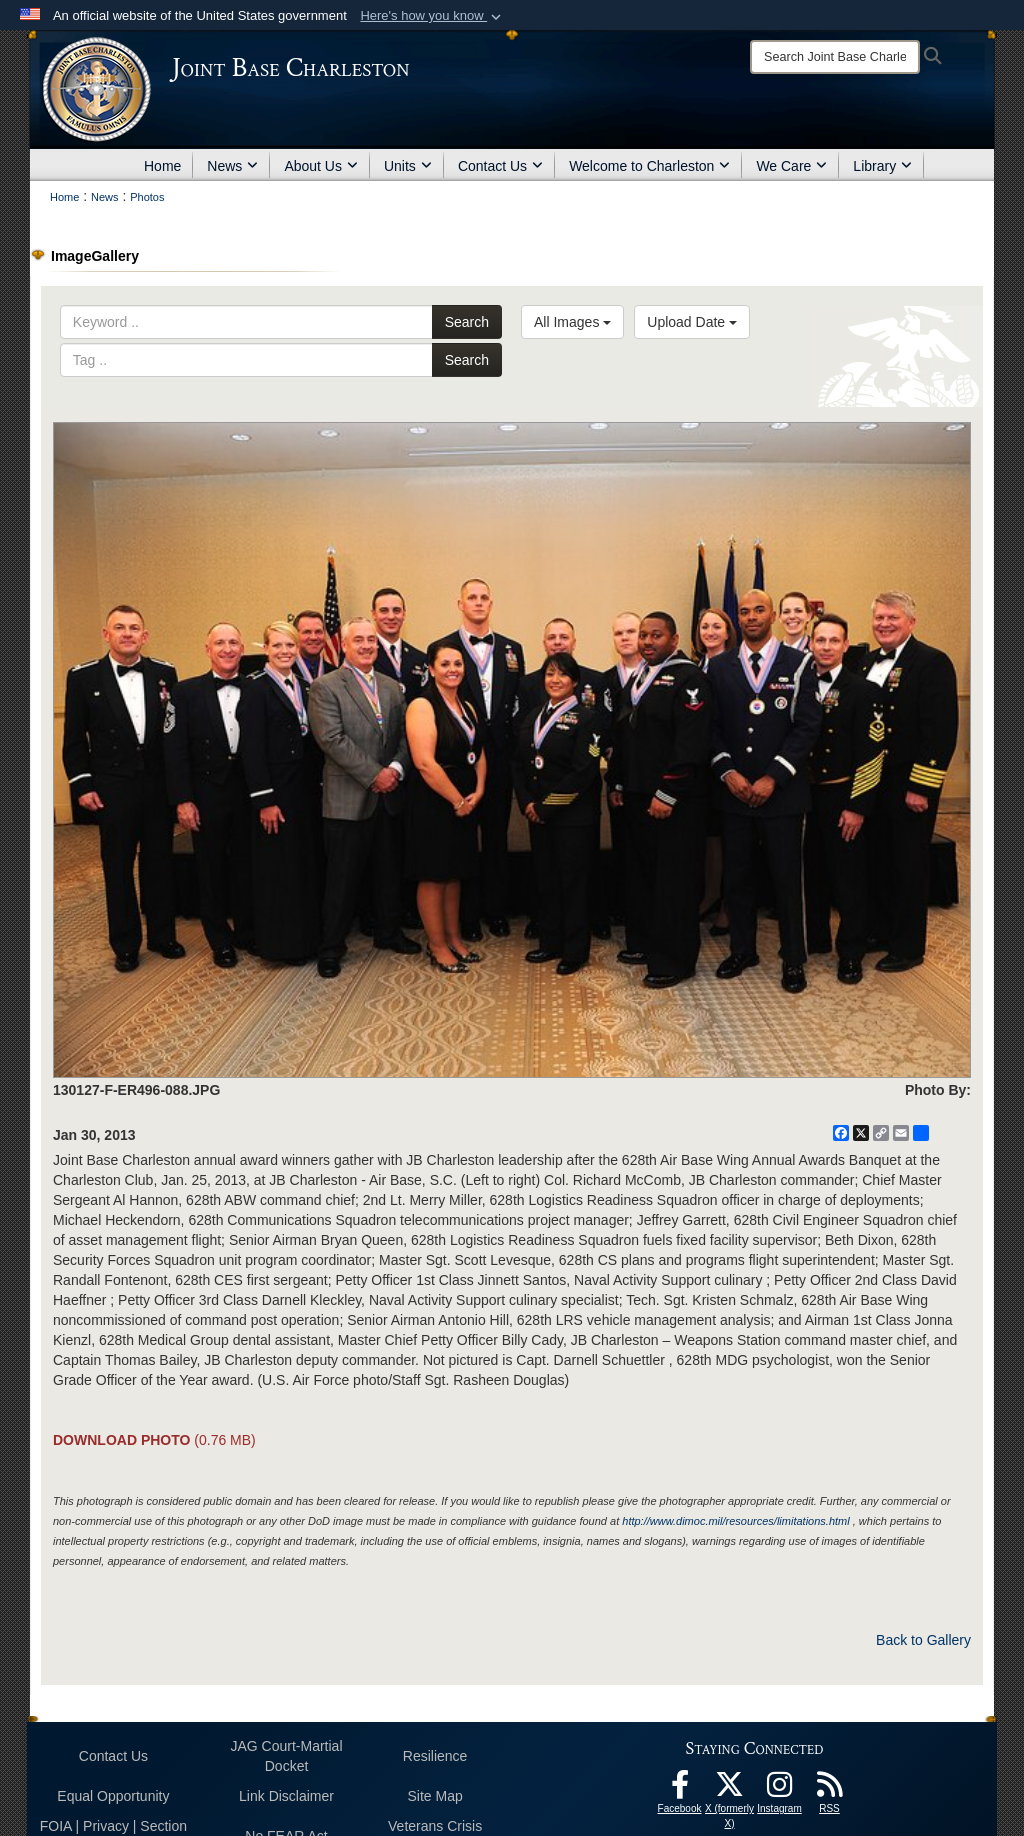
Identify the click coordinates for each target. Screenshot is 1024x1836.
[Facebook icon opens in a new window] (680, 1790)
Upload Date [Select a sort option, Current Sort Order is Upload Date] (692, 322)
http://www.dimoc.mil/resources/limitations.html (735, 1521)
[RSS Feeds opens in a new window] (830, 1790)
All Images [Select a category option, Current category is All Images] (572, 322)
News (232, 166)
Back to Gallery (923, 1640)
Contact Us (500, 166)
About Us (321, 166)
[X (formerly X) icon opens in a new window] (730, 1790)
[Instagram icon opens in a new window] (780, 1790)
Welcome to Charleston (649, 166)
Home (162, 166)
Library (882, 166)
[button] (432, 16)
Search (467, 322)
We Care (791, 166)
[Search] (835, 57)
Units (408, 166)
